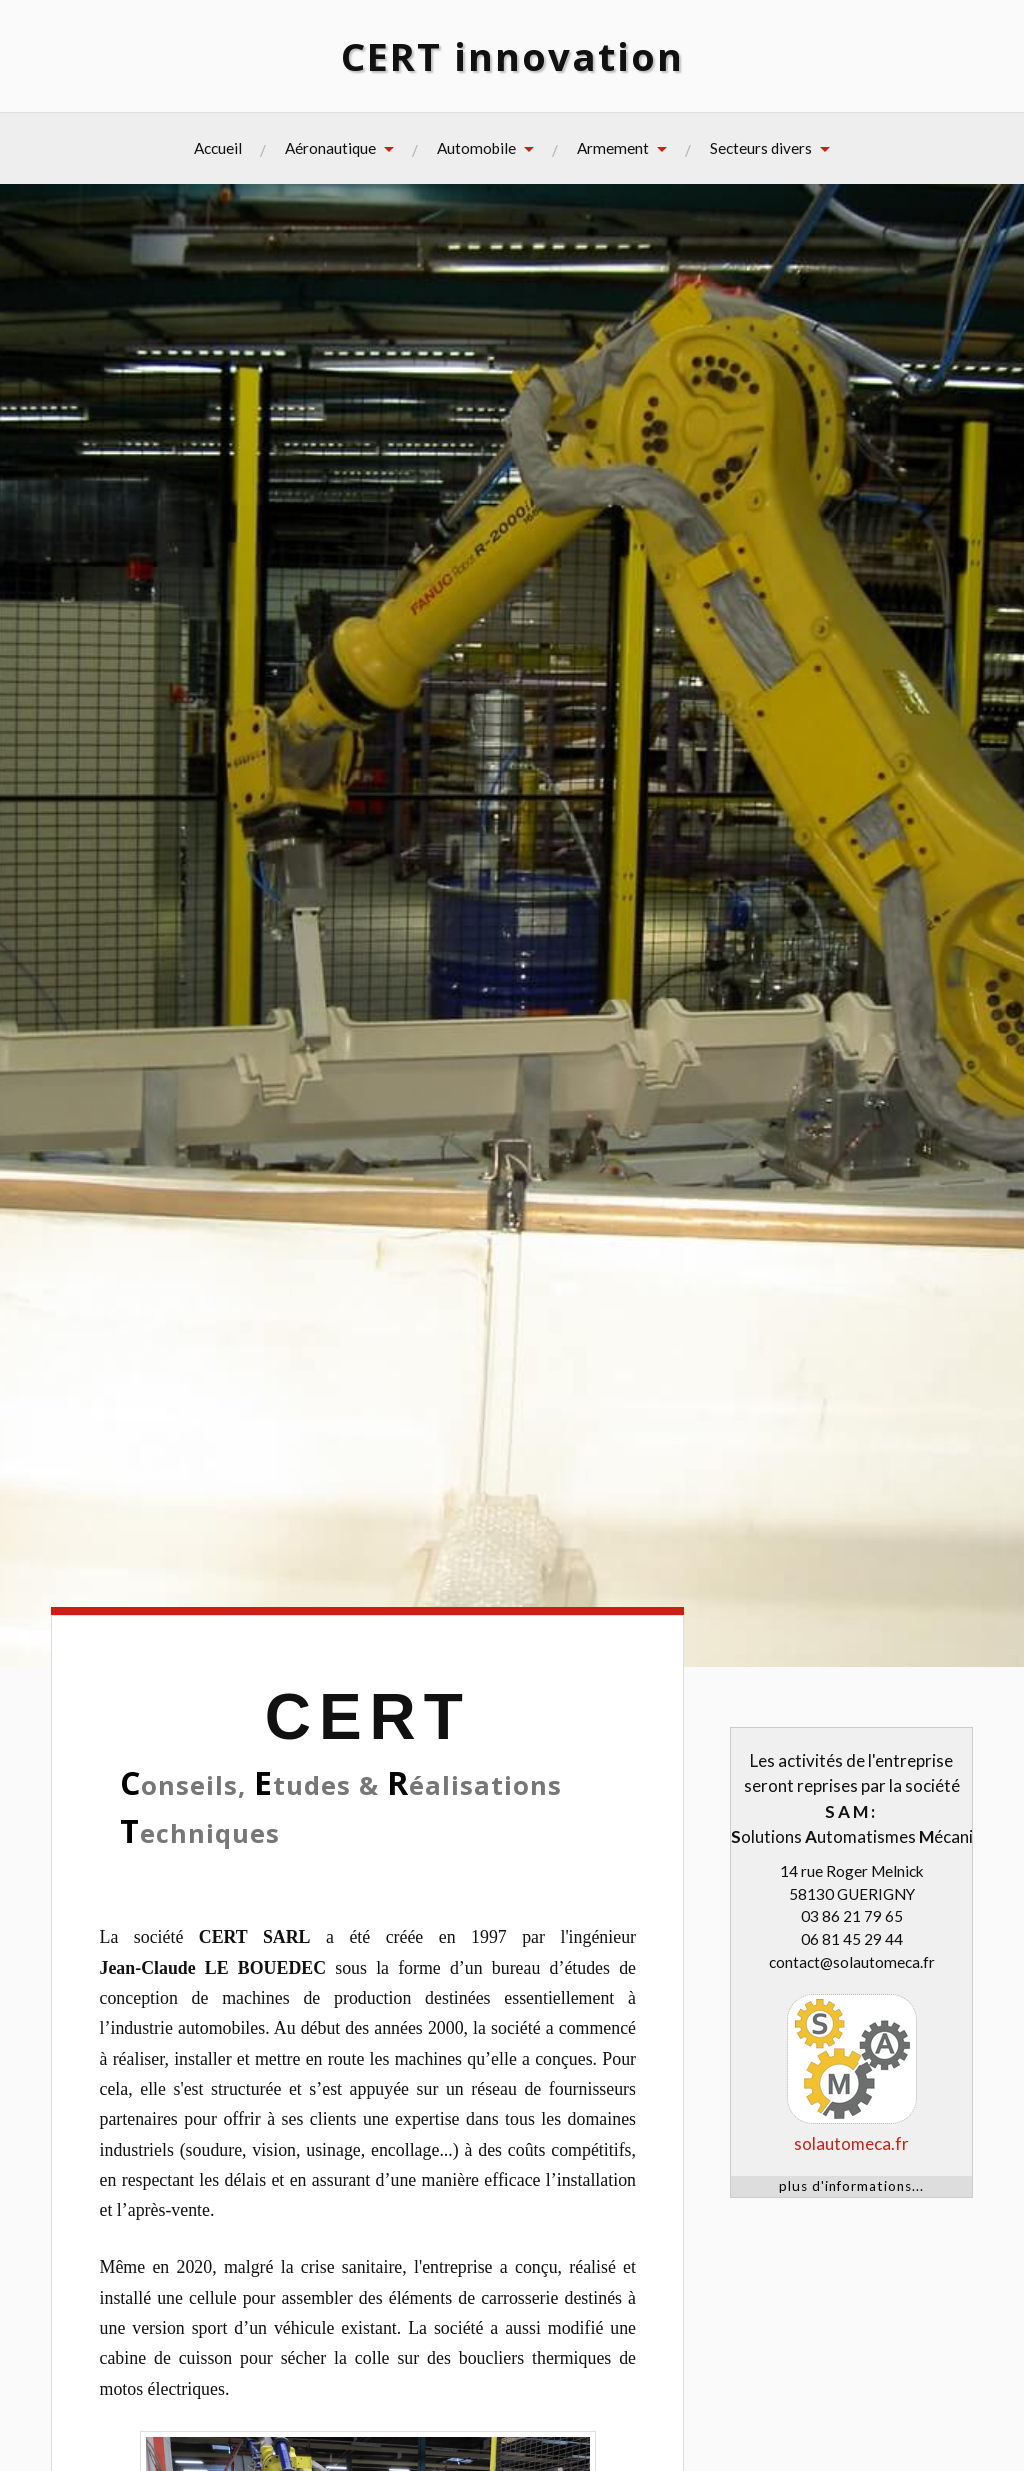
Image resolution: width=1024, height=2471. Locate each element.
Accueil (218, 148)
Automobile (476, 148)
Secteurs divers (761, 148)
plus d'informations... (851, 2186)
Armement (613, 148)
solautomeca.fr (851, 2143)
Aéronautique (330, 148)
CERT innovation (512, 56)
